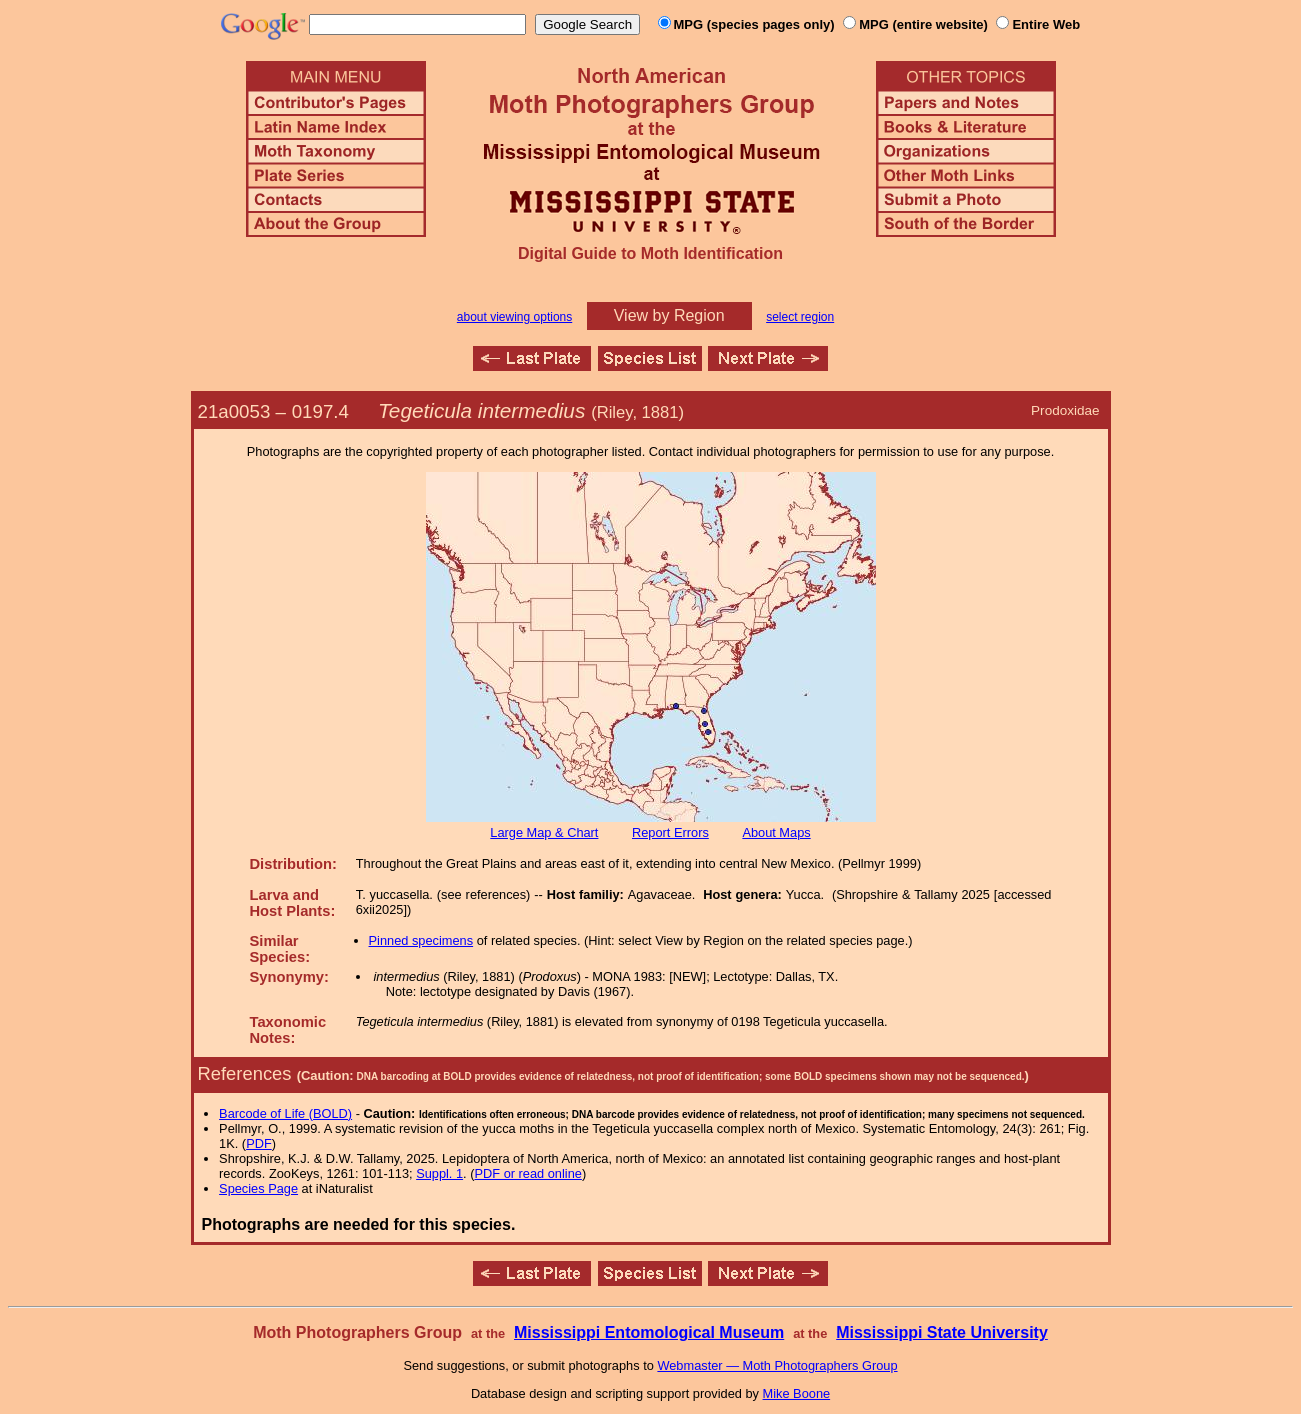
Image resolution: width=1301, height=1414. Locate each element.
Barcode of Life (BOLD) (285, 1113)
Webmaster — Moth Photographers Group (777, 1365)
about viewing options (514, 317)
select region (800, 317)
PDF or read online (527, 1173)
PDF (259, 1143)
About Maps (776, 832)
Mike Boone (797, 1393)
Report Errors (670, 832)
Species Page (258, 1188)
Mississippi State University (942, 1332)
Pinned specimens (421, 940)
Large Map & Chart (544, 832)
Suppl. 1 (439, 1173)
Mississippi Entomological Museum (649, 1332)
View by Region (669, 315)
